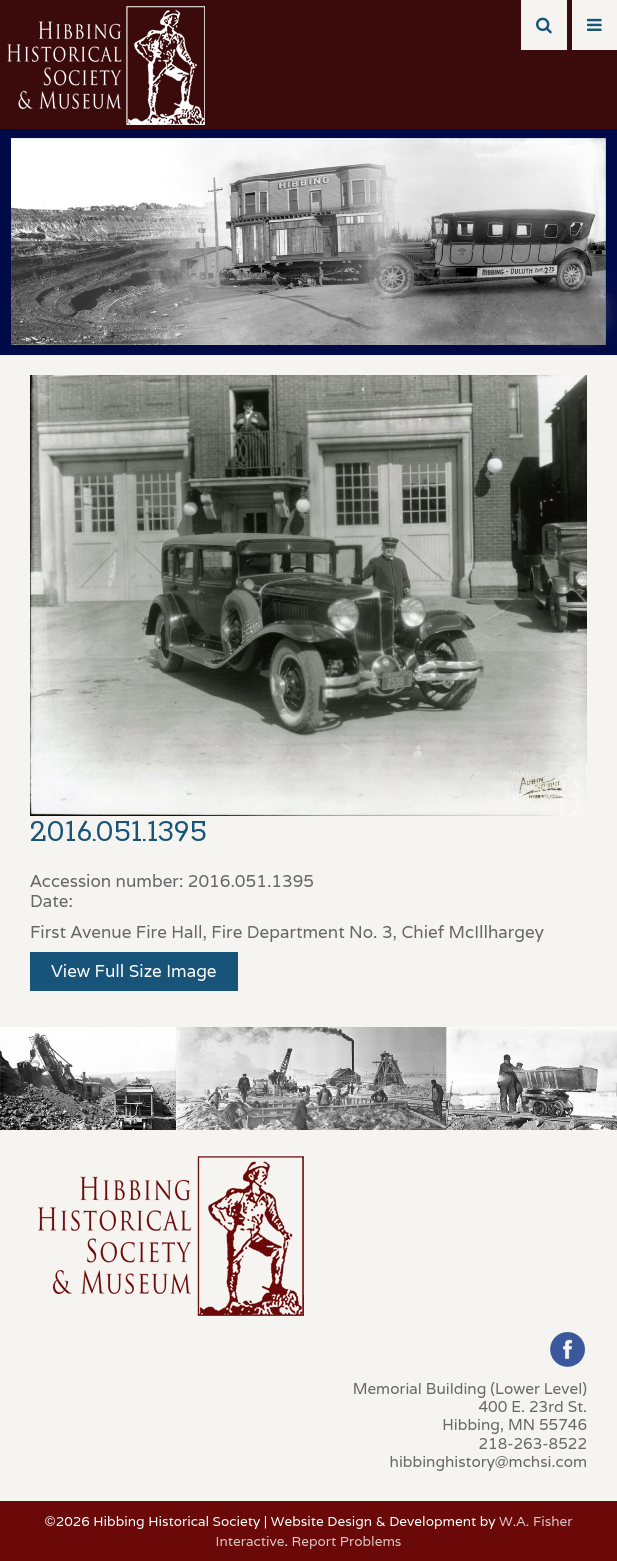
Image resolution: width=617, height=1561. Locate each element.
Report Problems (347, 1541)
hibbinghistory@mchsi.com (488, 1461)
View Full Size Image (134, 971)
